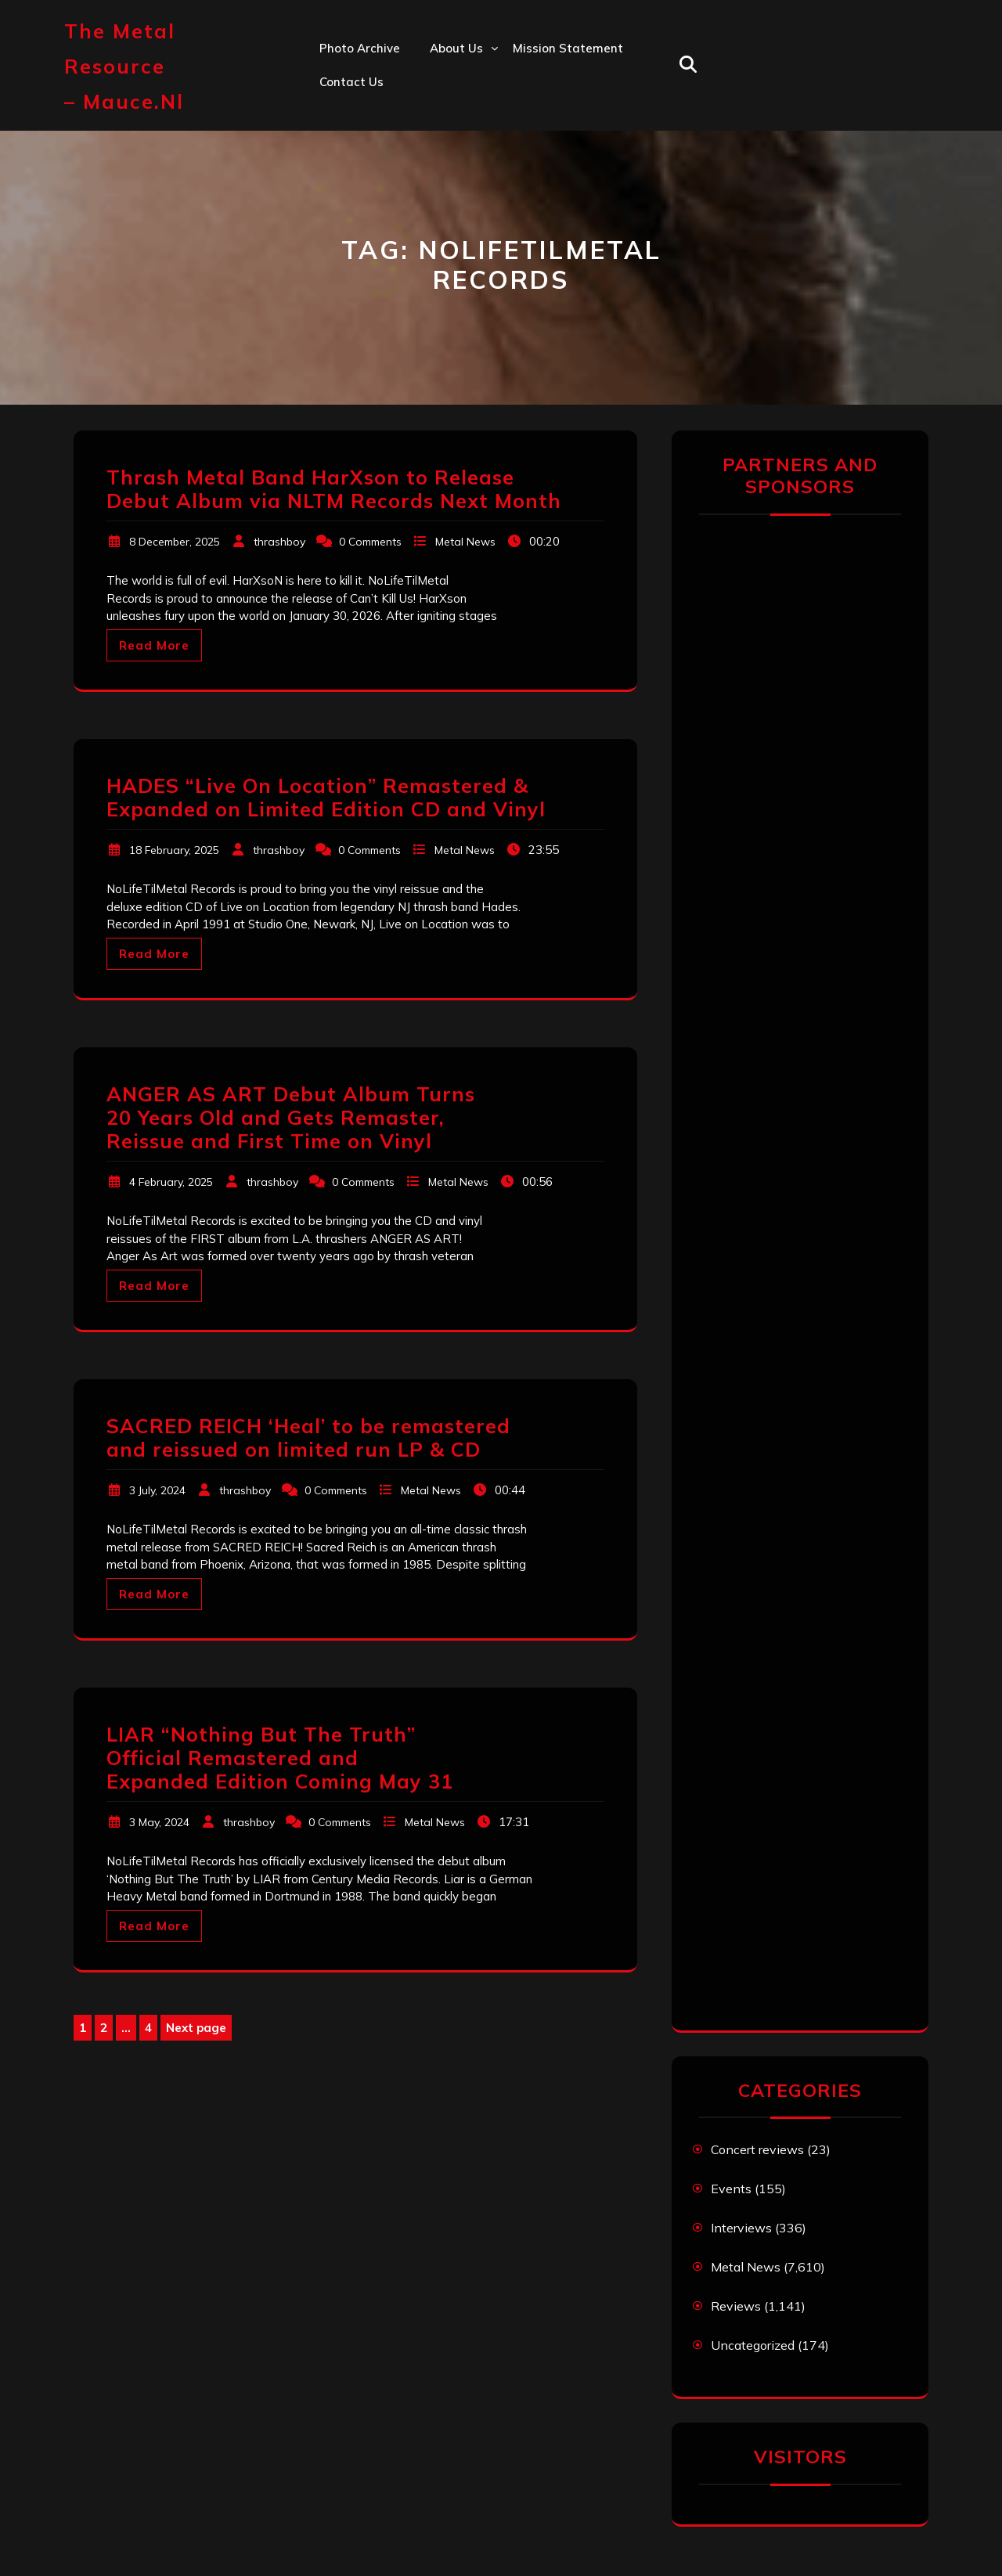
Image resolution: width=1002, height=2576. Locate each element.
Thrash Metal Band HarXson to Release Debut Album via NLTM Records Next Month (333, 489)
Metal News (465, 542)
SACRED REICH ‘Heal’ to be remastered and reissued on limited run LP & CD (308, 1437)
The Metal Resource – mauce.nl (124, 66)
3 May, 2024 (159, 1822)
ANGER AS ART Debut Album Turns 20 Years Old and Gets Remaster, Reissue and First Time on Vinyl (290, 1117)
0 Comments (370, 542)
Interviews (741, 2228)
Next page (196, 2027)
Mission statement (568, 48)
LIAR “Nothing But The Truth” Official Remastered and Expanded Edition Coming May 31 (279, 1757)
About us (456, 48)
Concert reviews (757, 2149)
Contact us (351, 81)
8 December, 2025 (174, 542)
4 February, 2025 (171, 1182)
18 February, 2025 (174, 850)
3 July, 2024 (157, 1490)
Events (731, 2188)
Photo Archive (359, 48)
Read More (154, 645)
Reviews (736, 2306)
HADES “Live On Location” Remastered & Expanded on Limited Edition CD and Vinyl (326, 797)
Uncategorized (753, 2345)
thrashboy (279, 542)
